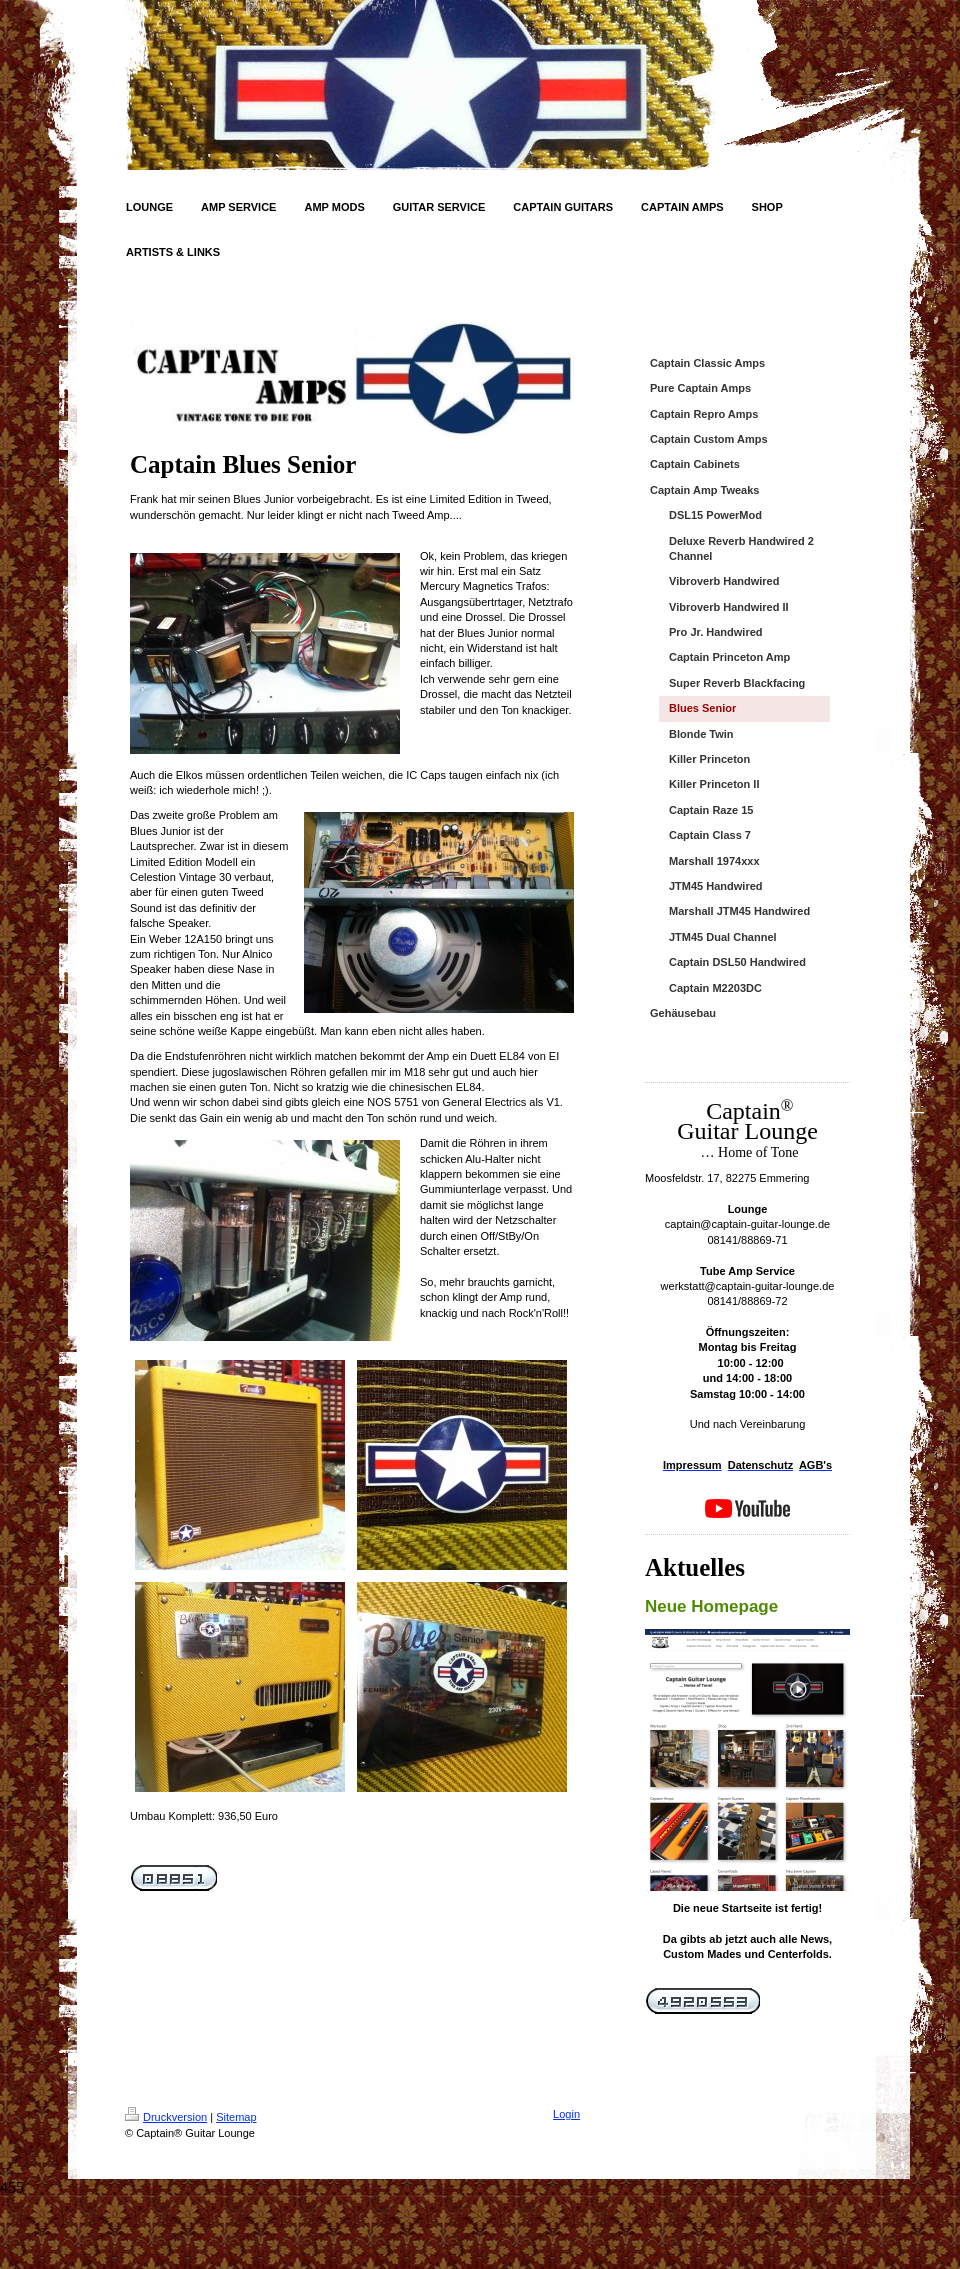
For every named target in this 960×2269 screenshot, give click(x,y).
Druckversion (166, 2117)
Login (566, 2114)
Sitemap (236, 2117)
